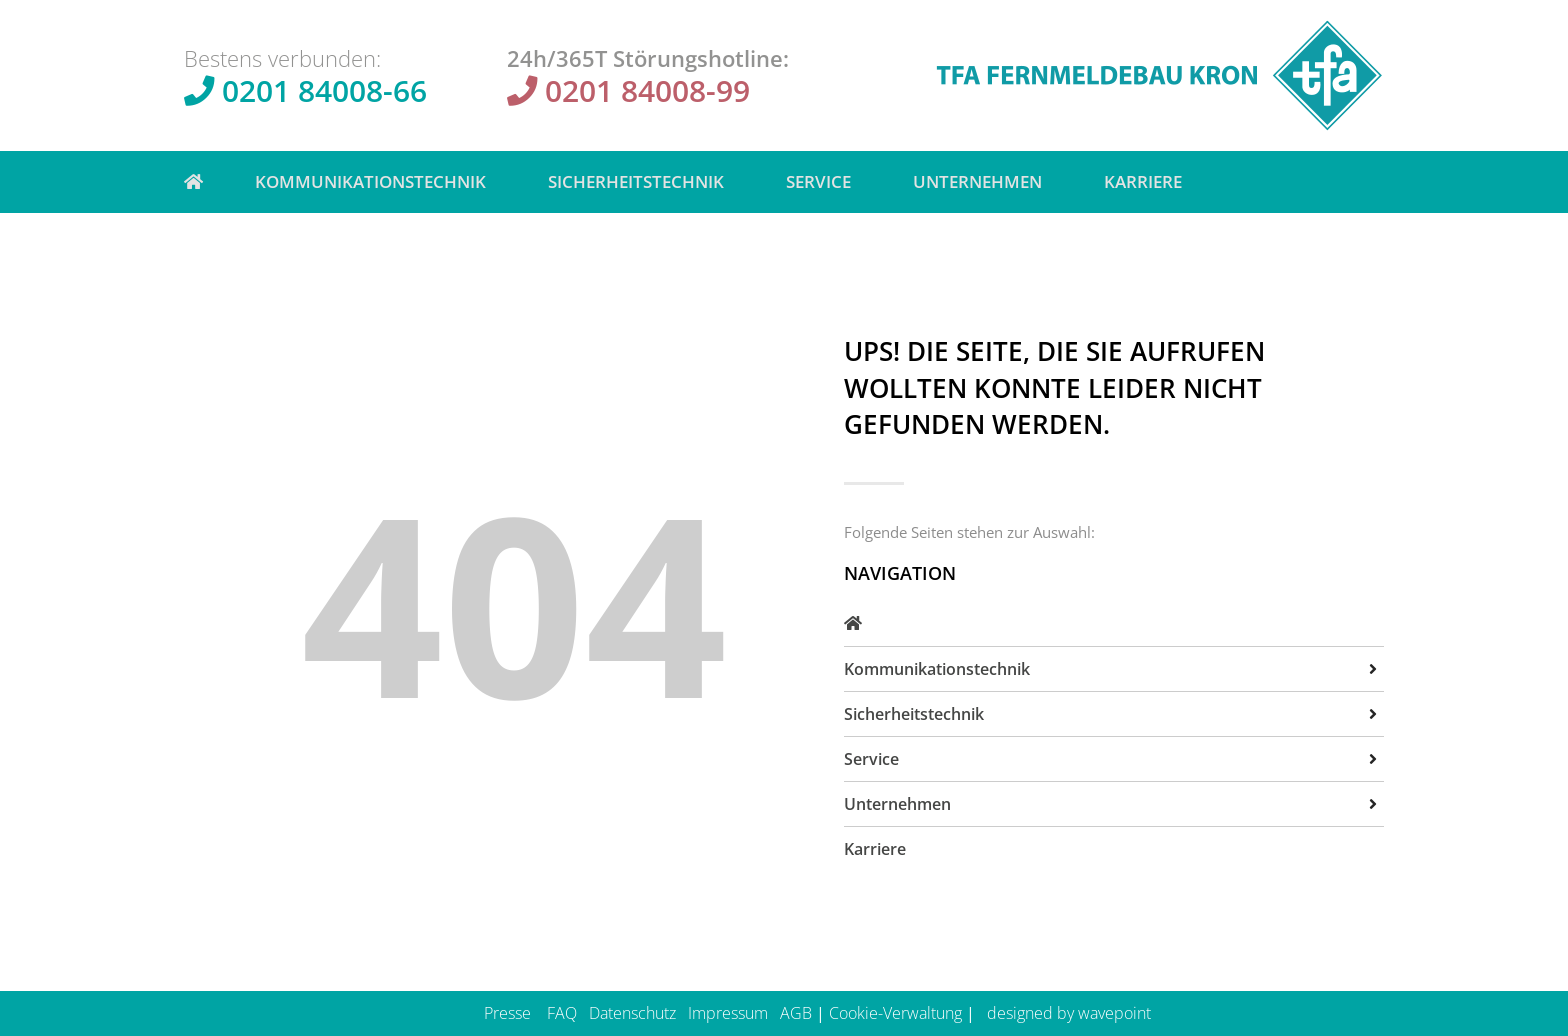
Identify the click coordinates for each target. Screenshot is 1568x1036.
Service (823, 181)
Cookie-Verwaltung (895, 1013)
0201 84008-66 (324, 90)
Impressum (728, 1013)
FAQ (562, 1013)
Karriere (1143, 181)
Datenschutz (632, 1013)
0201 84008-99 (647, 90)
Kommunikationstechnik (375, 181)
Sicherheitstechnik (641, 181)
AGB (796, 1013)
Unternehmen (982, 181)
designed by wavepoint (1069, 1013)
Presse (507, 1013)
